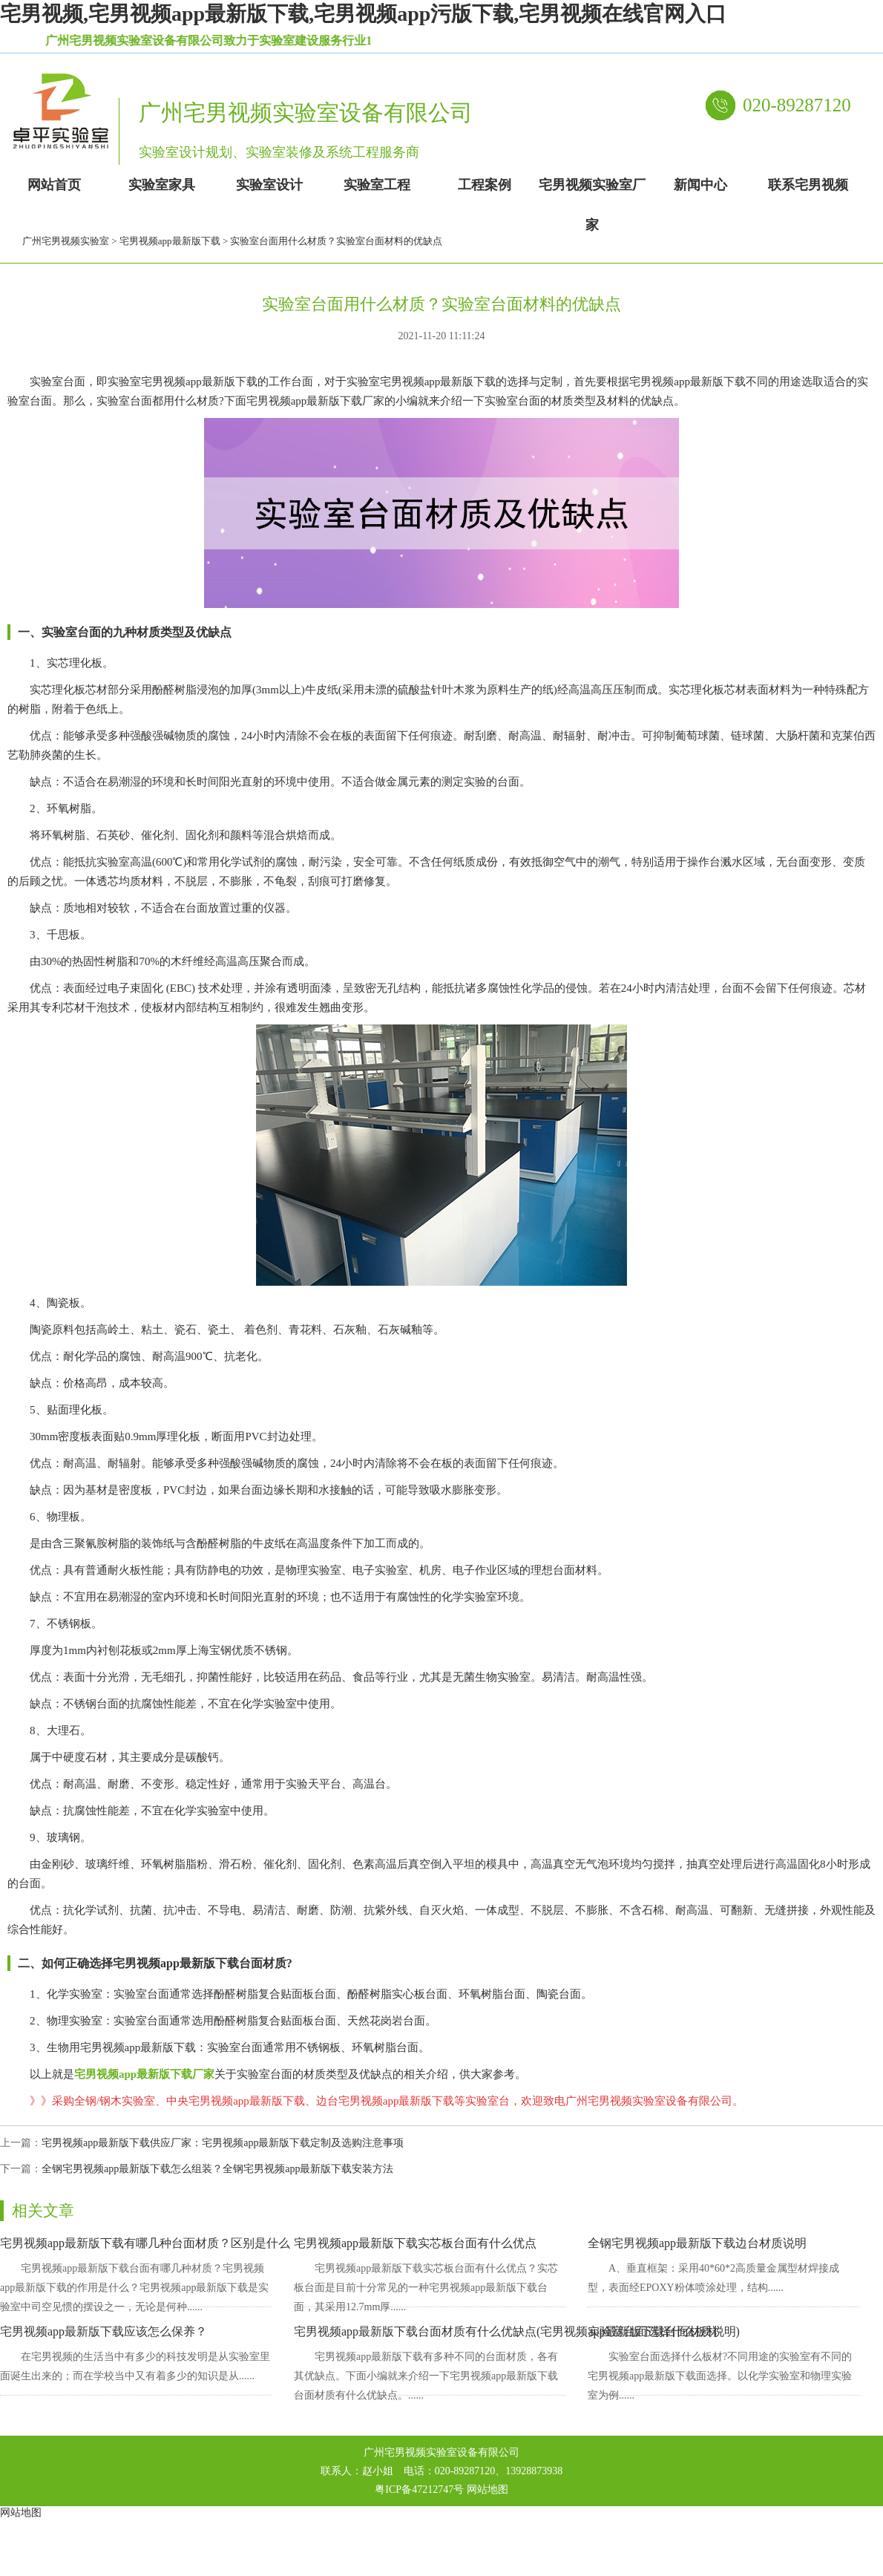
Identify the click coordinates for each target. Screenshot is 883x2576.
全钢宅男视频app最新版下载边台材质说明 (697, 2243)
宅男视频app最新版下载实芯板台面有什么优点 (415, 2243)
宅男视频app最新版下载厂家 (144, 2074)
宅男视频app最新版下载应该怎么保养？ (103, 2331)
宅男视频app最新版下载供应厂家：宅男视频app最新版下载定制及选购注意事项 (223, 2142)
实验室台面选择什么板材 (653, 2331)
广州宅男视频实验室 (65, 240)
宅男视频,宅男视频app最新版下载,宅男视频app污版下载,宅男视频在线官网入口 (363, 13)
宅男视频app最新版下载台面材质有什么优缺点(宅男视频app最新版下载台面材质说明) (517, 2331)
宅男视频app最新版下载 (169, 240)
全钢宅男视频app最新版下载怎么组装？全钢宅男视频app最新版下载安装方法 (217, 2168)
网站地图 (487, 2489)
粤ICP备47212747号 (419, 2489)
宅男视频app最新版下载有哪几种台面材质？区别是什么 (145, 2243)
